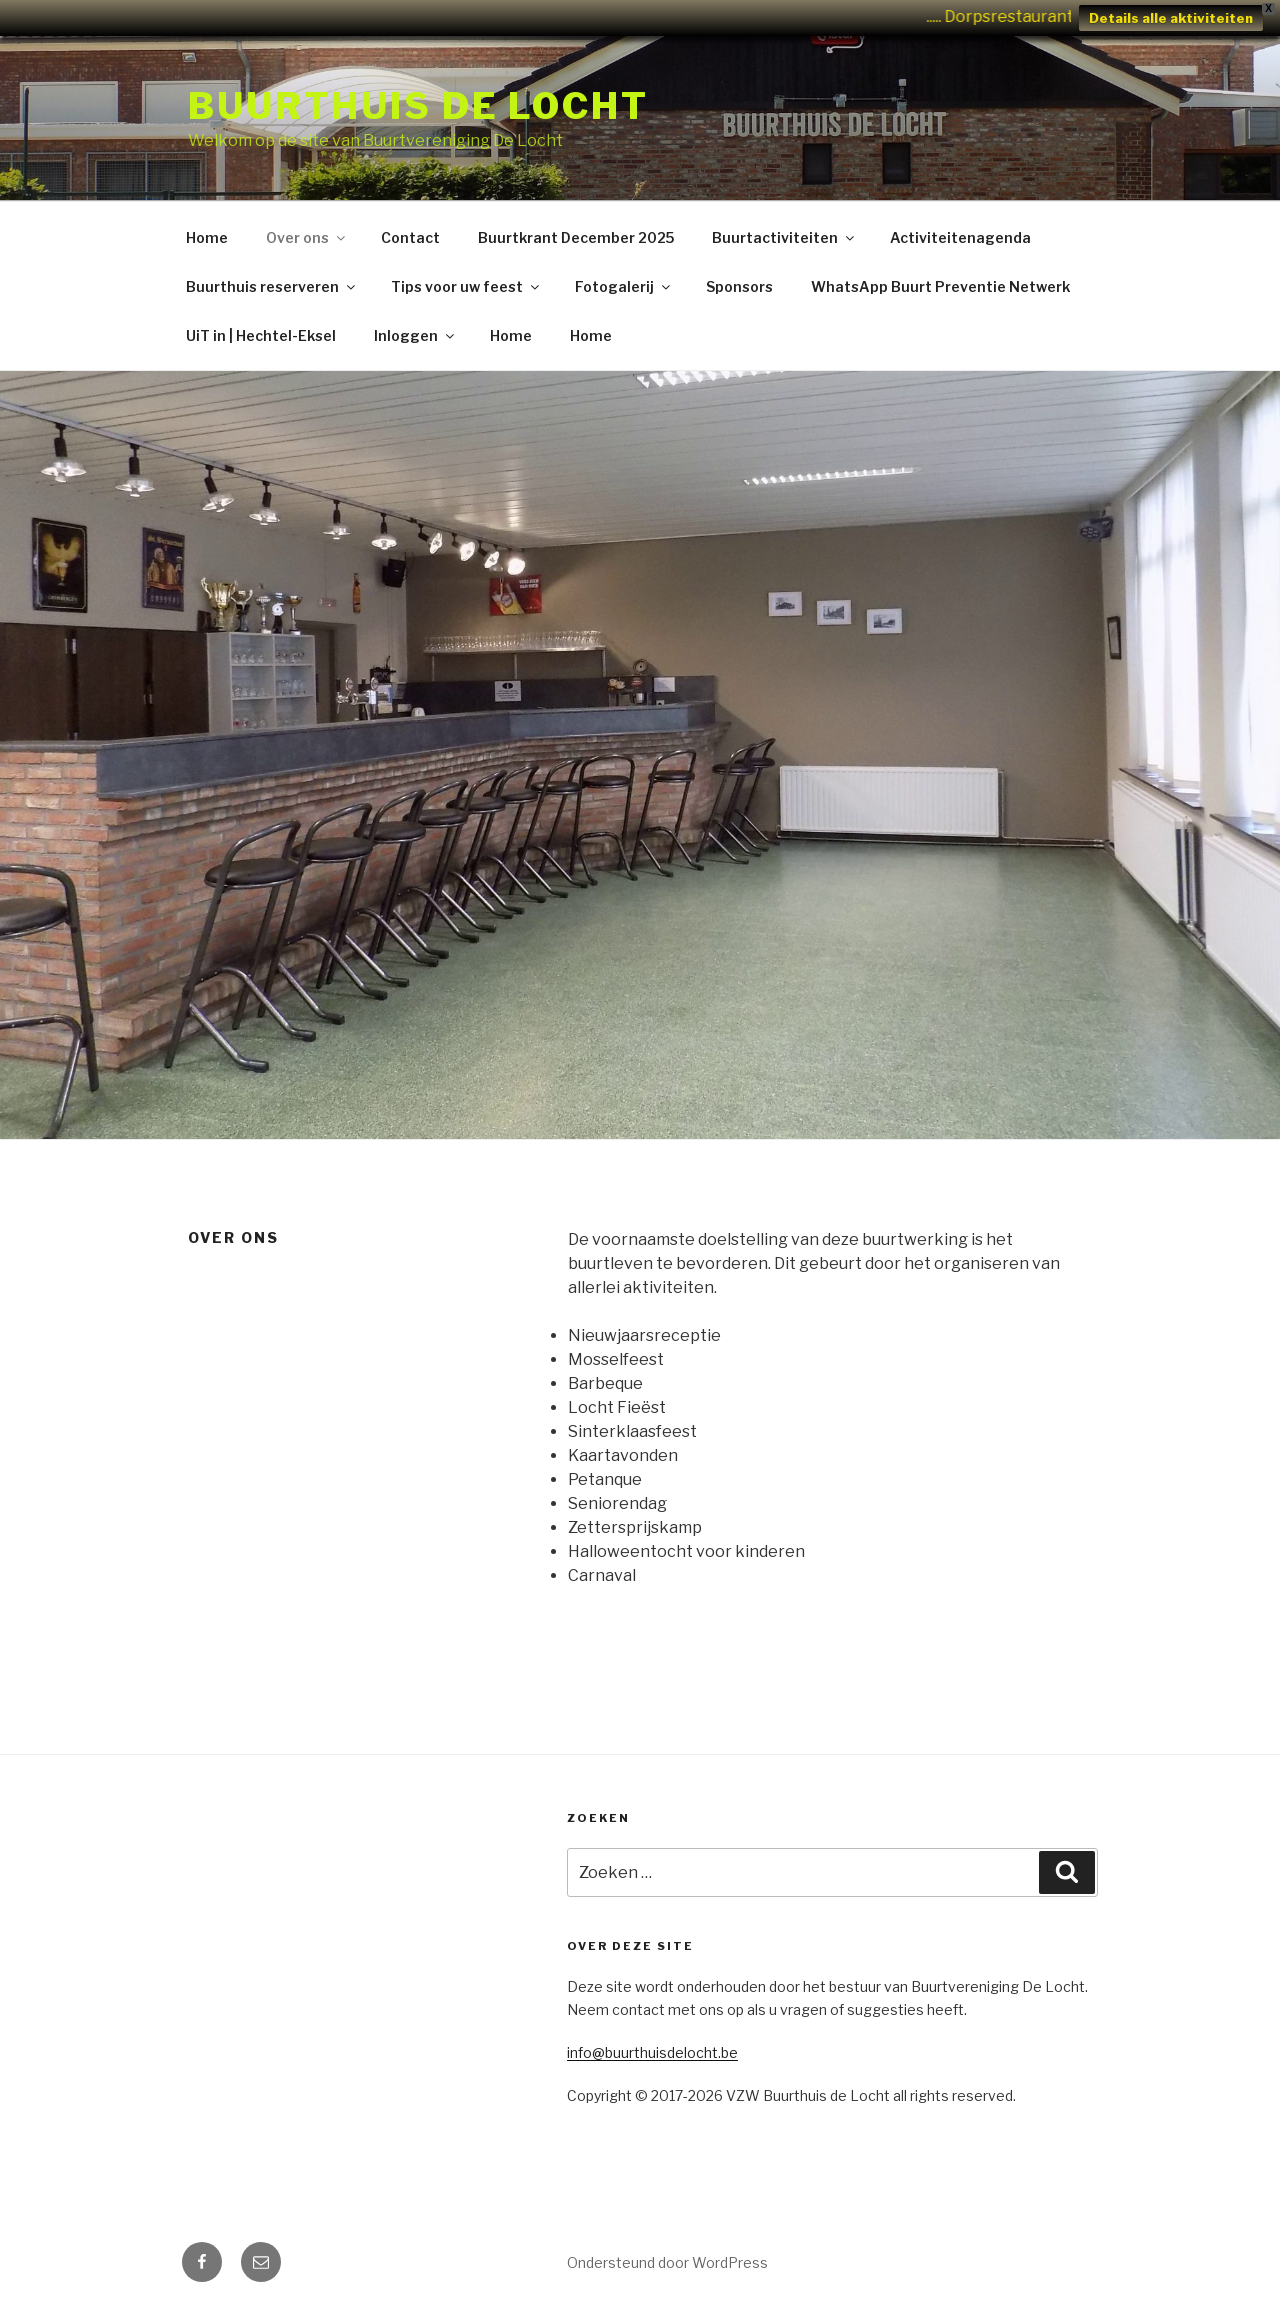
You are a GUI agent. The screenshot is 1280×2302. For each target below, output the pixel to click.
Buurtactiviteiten (784, 237)
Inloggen (415, 335)
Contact (410, 237)
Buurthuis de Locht (418, 106)
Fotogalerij (624, 286)
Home (207, 237)
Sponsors (739, 286)
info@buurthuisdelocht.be (652, 2052)
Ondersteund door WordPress (667, 2262)
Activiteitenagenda (960, 237)
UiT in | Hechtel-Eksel (261, 335)
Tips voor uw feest (466, 286)
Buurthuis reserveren (272, 286)
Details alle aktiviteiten (1171, 18)
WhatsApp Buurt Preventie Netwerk (940, 286)
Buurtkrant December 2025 (576, 237)
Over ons (307, 237)
